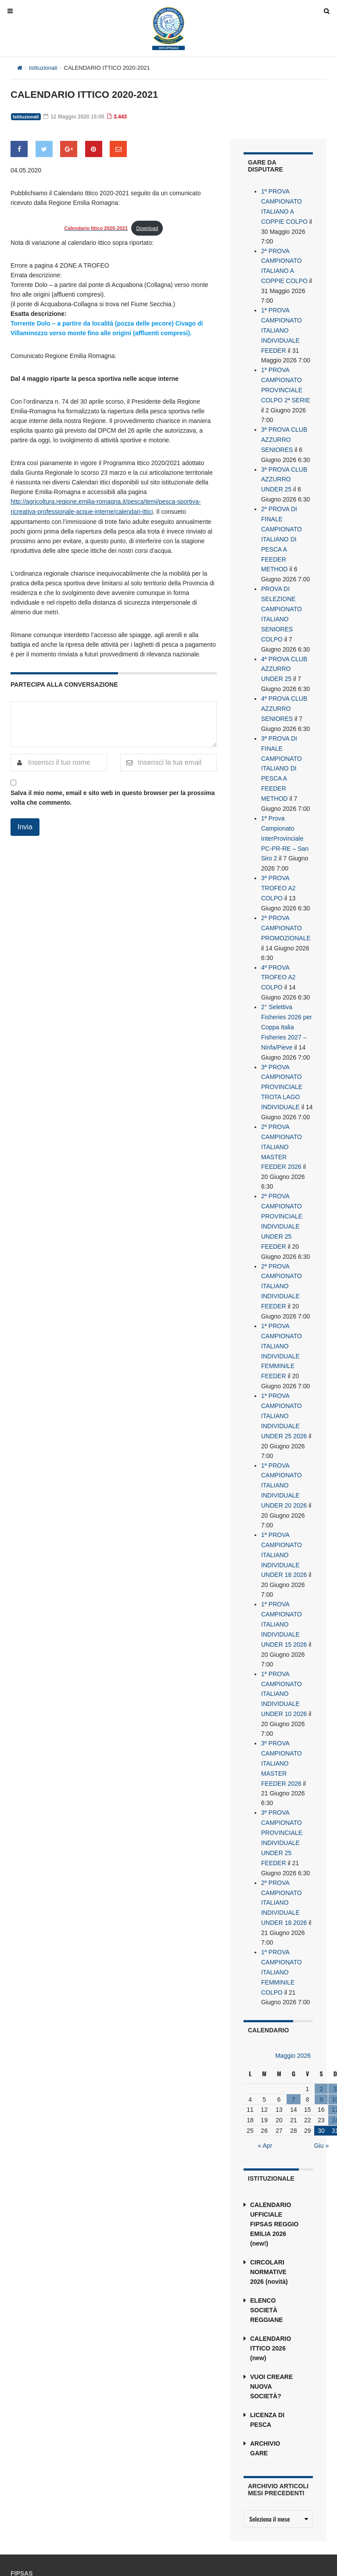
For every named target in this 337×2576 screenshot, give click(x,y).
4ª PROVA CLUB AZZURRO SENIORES (284, 693)
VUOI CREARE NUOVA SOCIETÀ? (271, 2332)
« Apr (265, 2091)
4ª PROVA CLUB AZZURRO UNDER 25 (284, 654)
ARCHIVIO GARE (265, 2394)
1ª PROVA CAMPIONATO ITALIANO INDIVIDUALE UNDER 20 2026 (284, 1446)
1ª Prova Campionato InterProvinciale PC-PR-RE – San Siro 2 (284, 819)
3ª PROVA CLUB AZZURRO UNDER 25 (284, 471)
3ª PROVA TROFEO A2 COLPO (278, 867)
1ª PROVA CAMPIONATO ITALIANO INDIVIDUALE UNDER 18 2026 (284, 1514)
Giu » (321, 2091)
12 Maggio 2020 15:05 (71, 117)
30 (321, 2076)
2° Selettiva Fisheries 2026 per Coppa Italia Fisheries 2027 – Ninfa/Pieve (286, 1002)
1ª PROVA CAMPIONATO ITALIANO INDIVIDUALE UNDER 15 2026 (284, 1581)
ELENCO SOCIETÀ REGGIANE (266, 2256)
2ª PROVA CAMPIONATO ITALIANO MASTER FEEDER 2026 (281, 1118)
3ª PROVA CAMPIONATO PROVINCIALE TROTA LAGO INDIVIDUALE (281, 1060)
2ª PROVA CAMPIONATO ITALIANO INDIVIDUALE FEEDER (281, 1253)
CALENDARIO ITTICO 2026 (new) (270, 2294)
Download (147, 228)
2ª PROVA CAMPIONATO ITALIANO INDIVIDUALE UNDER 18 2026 (284, 1851)
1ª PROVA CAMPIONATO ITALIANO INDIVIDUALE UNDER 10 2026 (284, 1649)
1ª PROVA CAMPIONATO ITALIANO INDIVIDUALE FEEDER (281, 326)
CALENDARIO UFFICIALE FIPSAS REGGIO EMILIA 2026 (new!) (274, 2170)
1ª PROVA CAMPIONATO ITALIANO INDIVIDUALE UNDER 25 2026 (284, 1378)
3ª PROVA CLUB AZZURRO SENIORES (284, 432)
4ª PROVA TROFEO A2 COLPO (278, 954)
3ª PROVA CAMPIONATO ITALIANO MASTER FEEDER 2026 (281, 1716)
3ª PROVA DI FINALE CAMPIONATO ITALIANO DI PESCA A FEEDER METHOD (281, 751)
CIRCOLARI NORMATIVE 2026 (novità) (269, 2218)
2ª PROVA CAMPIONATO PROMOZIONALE (286, 905)
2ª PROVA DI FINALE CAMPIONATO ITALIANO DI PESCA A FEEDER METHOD (281, 529)
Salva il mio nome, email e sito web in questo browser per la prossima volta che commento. (113, 796)
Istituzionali (43, 67)
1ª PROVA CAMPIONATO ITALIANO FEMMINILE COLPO (281, 1919)
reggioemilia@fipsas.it (61, 2548)
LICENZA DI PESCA (267, 2365)
